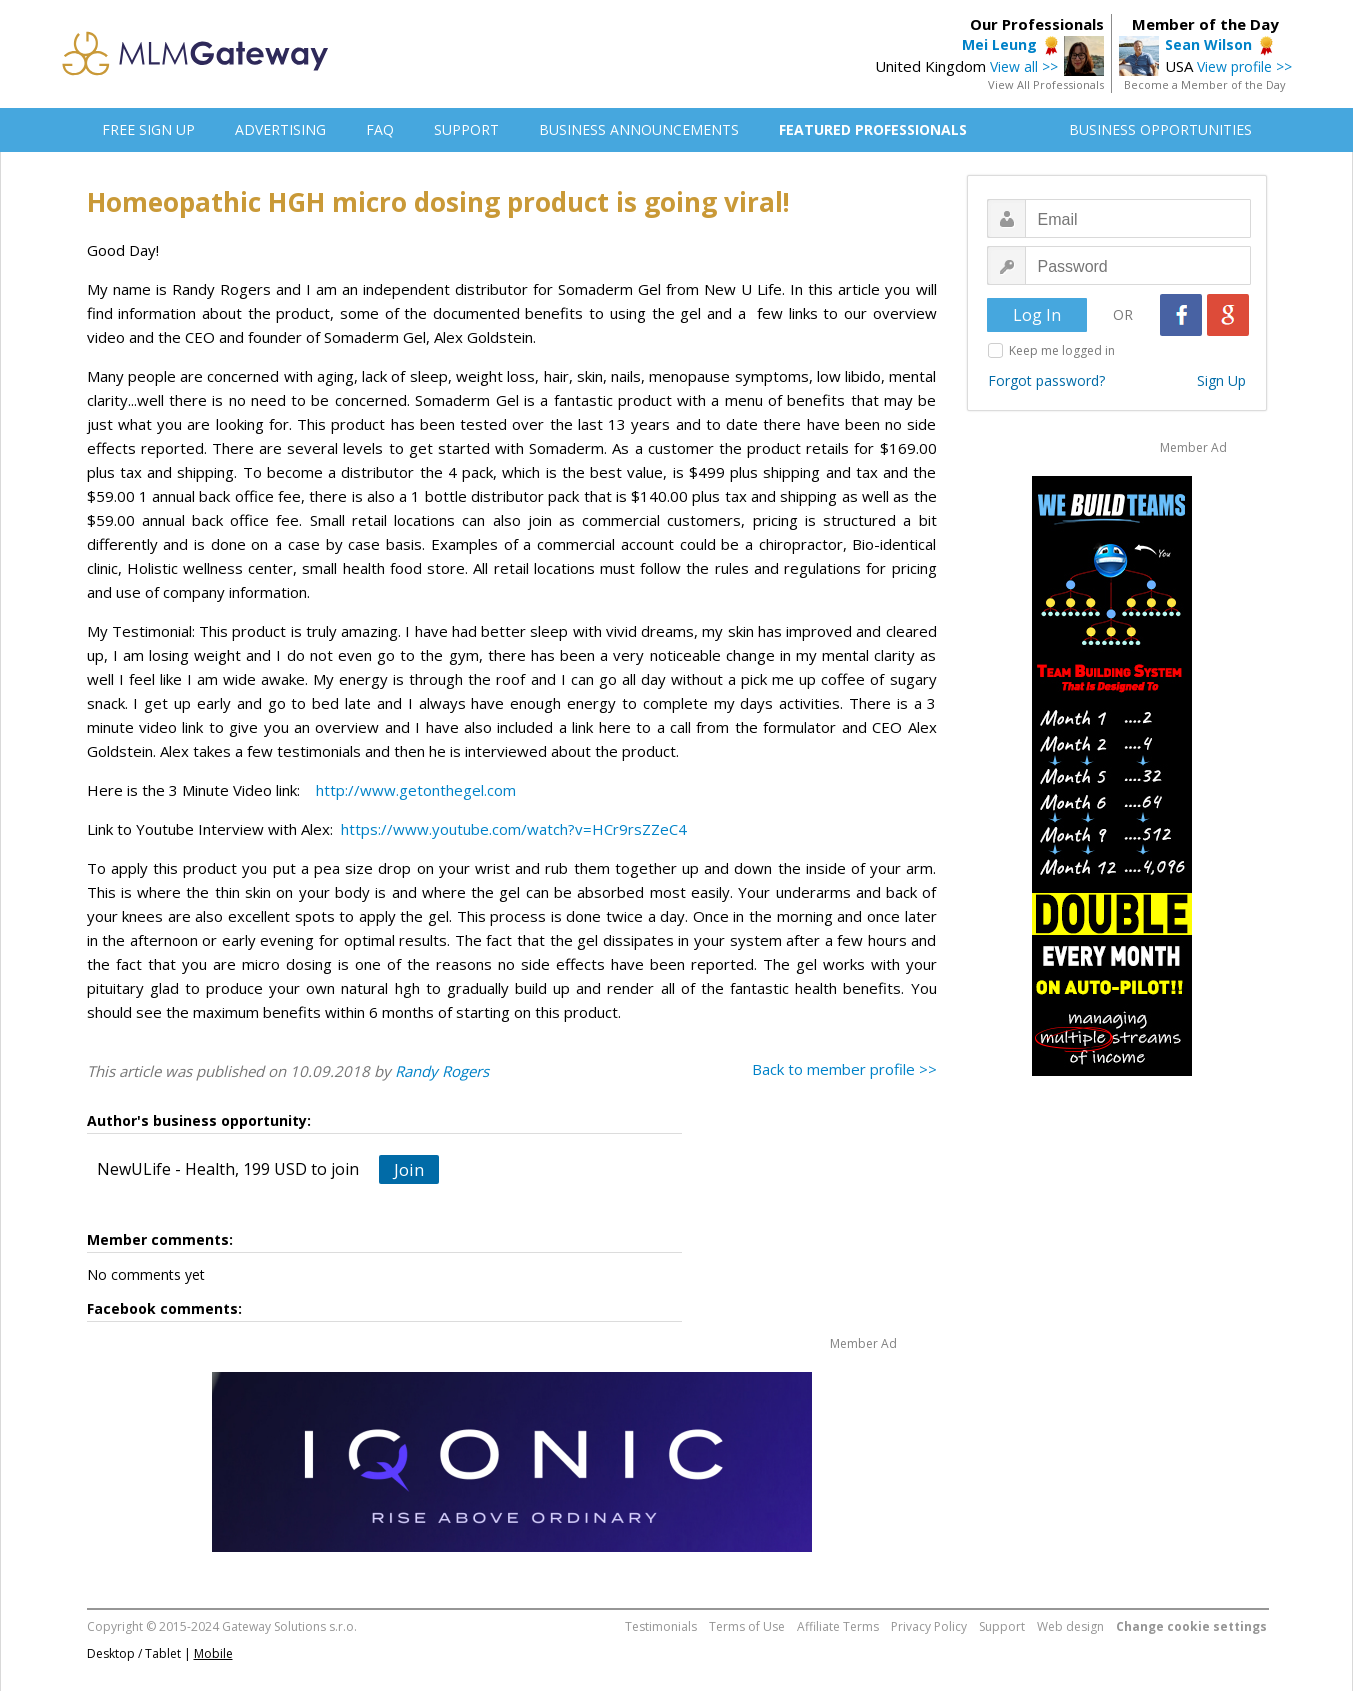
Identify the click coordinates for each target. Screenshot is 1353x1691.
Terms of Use (747, 1626)
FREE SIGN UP (148, 129)
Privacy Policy (929, 1626)
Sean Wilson (1208, 44)
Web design (1070, 1626)
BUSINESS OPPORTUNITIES (1160, 129)
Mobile (213, 1653)
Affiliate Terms (838, 1626)
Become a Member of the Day (1205, 84)
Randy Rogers (442, 1071)
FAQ (380, 129)
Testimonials (661, 1626)
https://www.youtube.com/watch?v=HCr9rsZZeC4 (514, 829)
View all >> (1024, 66)
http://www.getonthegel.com (416, 790)
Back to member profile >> (844, 1069)
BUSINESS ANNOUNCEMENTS (639, 129)
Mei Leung (999, 44)
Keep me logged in (1062, 350)
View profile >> (1244, 66)
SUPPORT (466, 129)
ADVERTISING (280, 129)
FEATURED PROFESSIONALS (873, 129)
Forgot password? (1046, 380)
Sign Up (1221, 380)
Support (1002, 1626)
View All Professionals (1046, 84)
